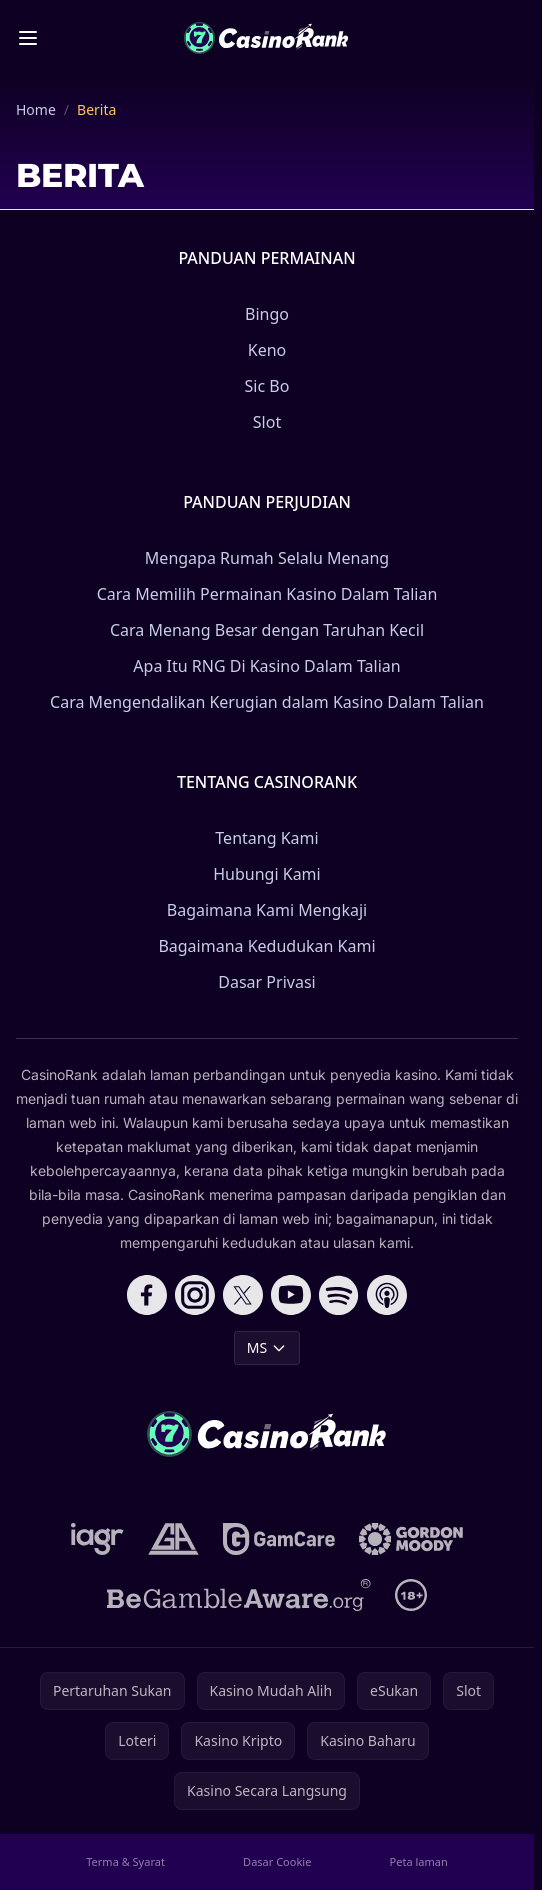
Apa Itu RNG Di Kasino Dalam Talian (266, 666)
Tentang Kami (266, 838)
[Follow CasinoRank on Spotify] (339, 1295)
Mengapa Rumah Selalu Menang (267, 558)
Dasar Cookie (277, 1861)
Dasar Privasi (266, 982)
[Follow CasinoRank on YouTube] (291, 1295)
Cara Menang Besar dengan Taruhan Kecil (267, 630)
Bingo (267, 314)
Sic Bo (267, 386)
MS (267, 1347)
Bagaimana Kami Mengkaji (267, 910)
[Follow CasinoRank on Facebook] (147, 1295)
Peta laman (419, 1861)
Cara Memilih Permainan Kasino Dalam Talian (267, 594)
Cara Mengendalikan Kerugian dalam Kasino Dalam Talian (267, 702)
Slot (267, 422)
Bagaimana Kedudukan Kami (266, 946)
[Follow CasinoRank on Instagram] (195, 1295)
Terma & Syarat (125, 1861)
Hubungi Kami (266, 874)
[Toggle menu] (28, 38)
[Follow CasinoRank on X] (243, 1295)
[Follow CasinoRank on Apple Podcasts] (387, 1295)
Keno (267, 350)
